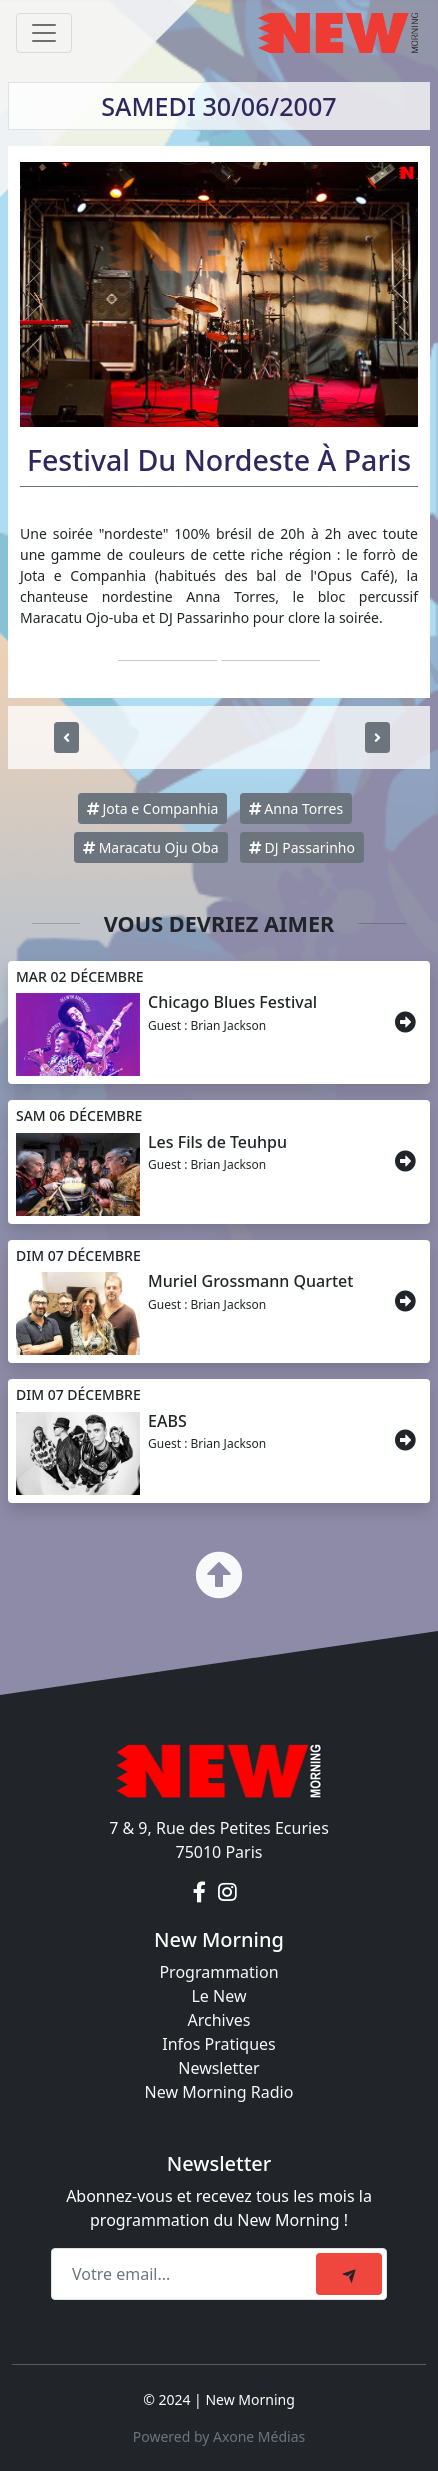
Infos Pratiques (219, 2044)
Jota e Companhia (153, 808)
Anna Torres (296, 808)
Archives (218, 2020)
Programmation (218, 1972)
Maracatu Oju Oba (151, 847)
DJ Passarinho (302, 847)
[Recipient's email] (186, 2274)
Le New (218, 1996)
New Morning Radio (219, 2092)
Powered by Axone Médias (219, 2436)
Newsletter (218, 2068)
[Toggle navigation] (44, 33)
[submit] (349, 2274)
